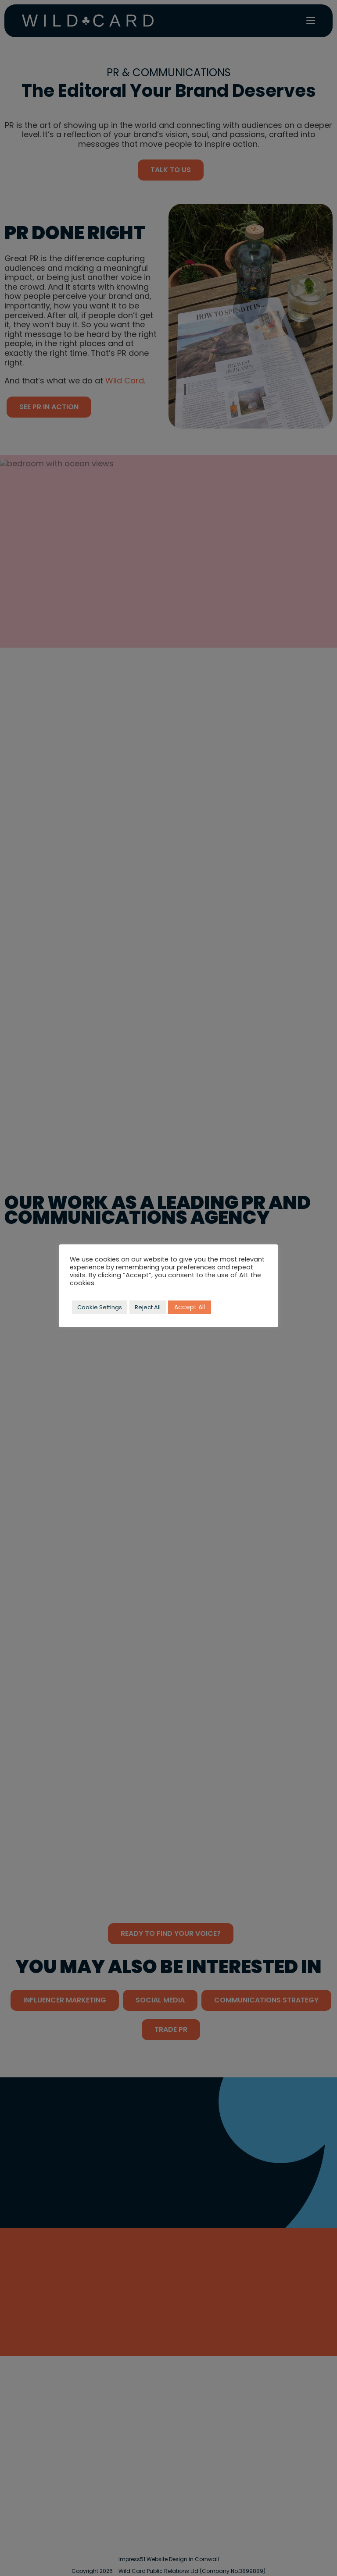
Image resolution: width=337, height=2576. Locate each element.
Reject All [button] (148, 1307)
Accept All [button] (189, 1307)
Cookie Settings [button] (99, 1307)
